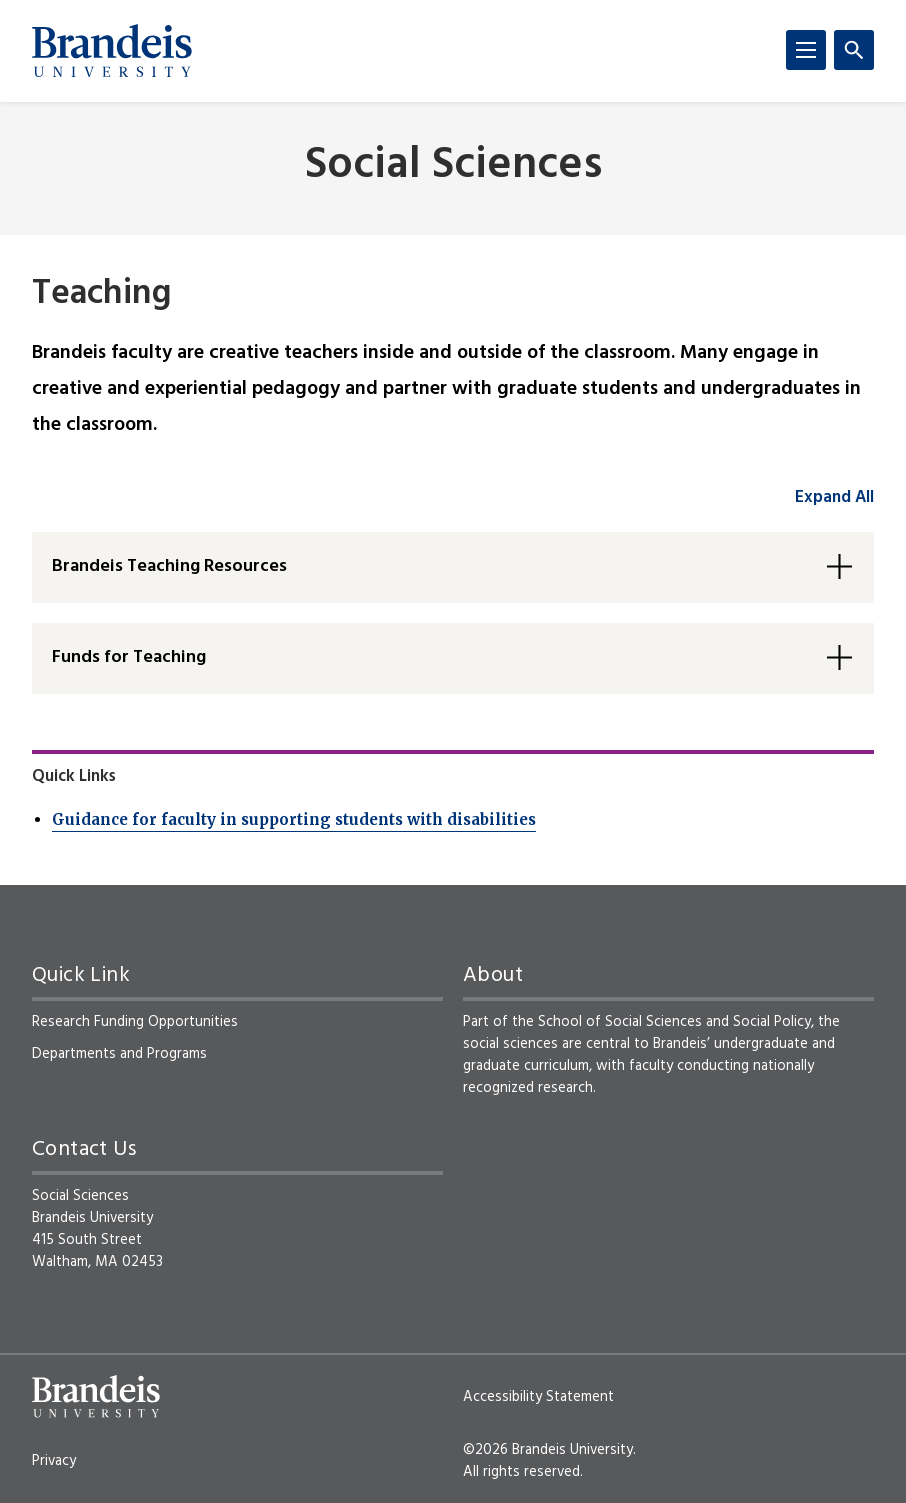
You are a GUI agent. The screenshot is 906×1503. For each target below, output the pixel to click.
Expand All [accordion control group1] (834, 497)
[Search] (854, 50)
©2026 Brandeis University (548, 1450)
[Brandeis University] (112, 51)
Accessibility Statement (538, 1397)
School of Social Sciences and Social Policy (674, 1022)
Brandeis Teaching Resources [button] (169, 566)
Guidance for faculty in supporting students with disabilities (294, 819)
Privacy (54, 1461)
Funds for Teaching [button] (129, 657)
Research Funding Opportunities (135, 1022)
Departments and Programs (119, 1054)
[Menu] (806, 50)
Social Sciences (453, 166)
